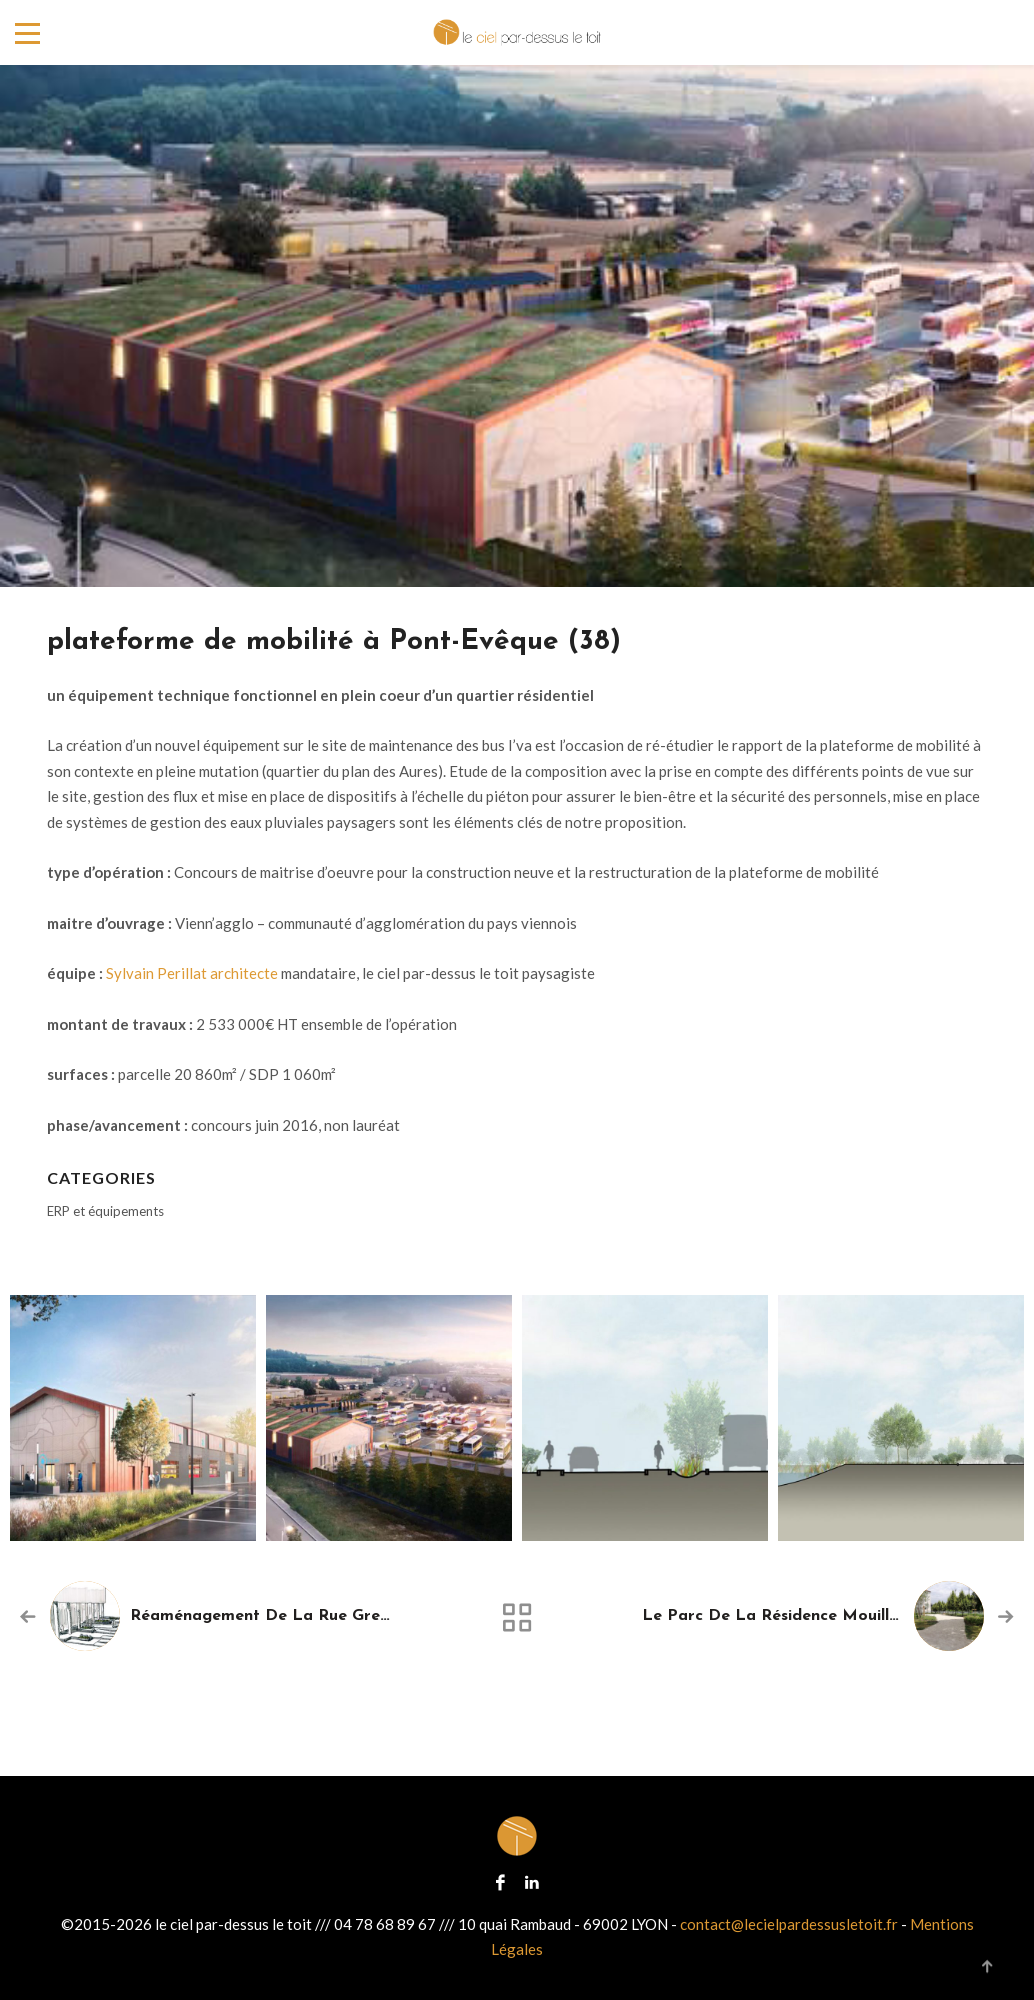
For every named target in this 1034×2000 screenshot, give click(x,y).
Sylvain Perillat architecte (192, 973)
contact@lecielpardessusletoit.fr (789, 1924)
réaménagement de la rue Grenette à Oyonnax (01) (337, 1616)
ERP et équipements (105, 1211)
